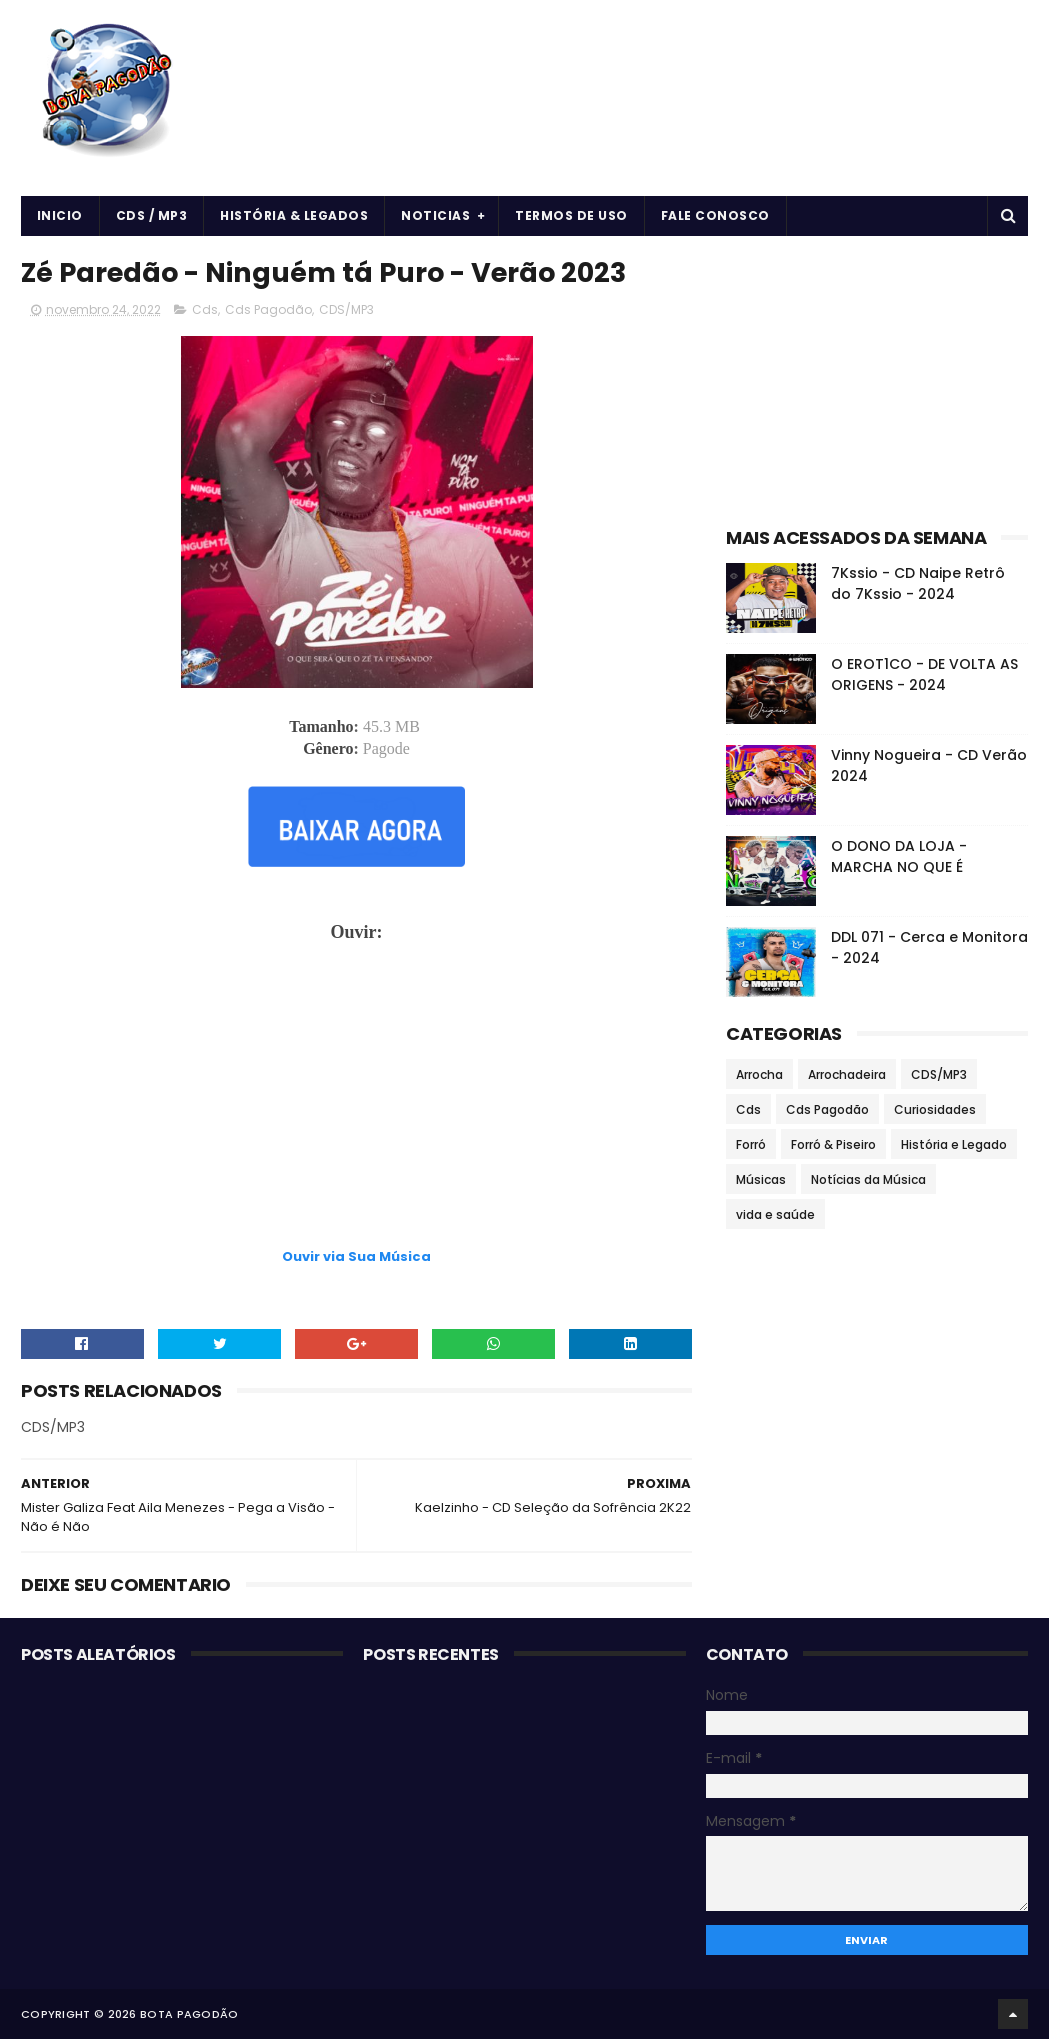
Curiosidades (935, 1109)
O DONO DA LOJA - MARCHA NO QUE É (899, 856)
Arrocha (759, 1074)
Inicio (60, 215)
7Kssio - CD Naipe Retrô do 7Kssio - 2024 (918, 583)
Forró (751, 1144)
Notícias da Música (868, 1179)
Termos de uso (571, 215)
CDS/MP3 (346, 309)
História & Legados (294, 215)
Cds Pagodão (268, 309)
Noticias (435, 215)
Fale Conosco (715, 215)
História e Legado (954, 1144)
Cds (205, 309)
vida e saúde (775, 1214)
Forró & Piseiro (833, 1144)
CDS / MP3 (152, 215)
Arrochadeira (847, 1074)
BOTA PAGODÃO (189, 2014)
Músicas (761, 1179)
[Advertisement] (357, 1195)
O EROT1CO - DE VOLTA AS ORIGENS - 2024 (924, 674)
